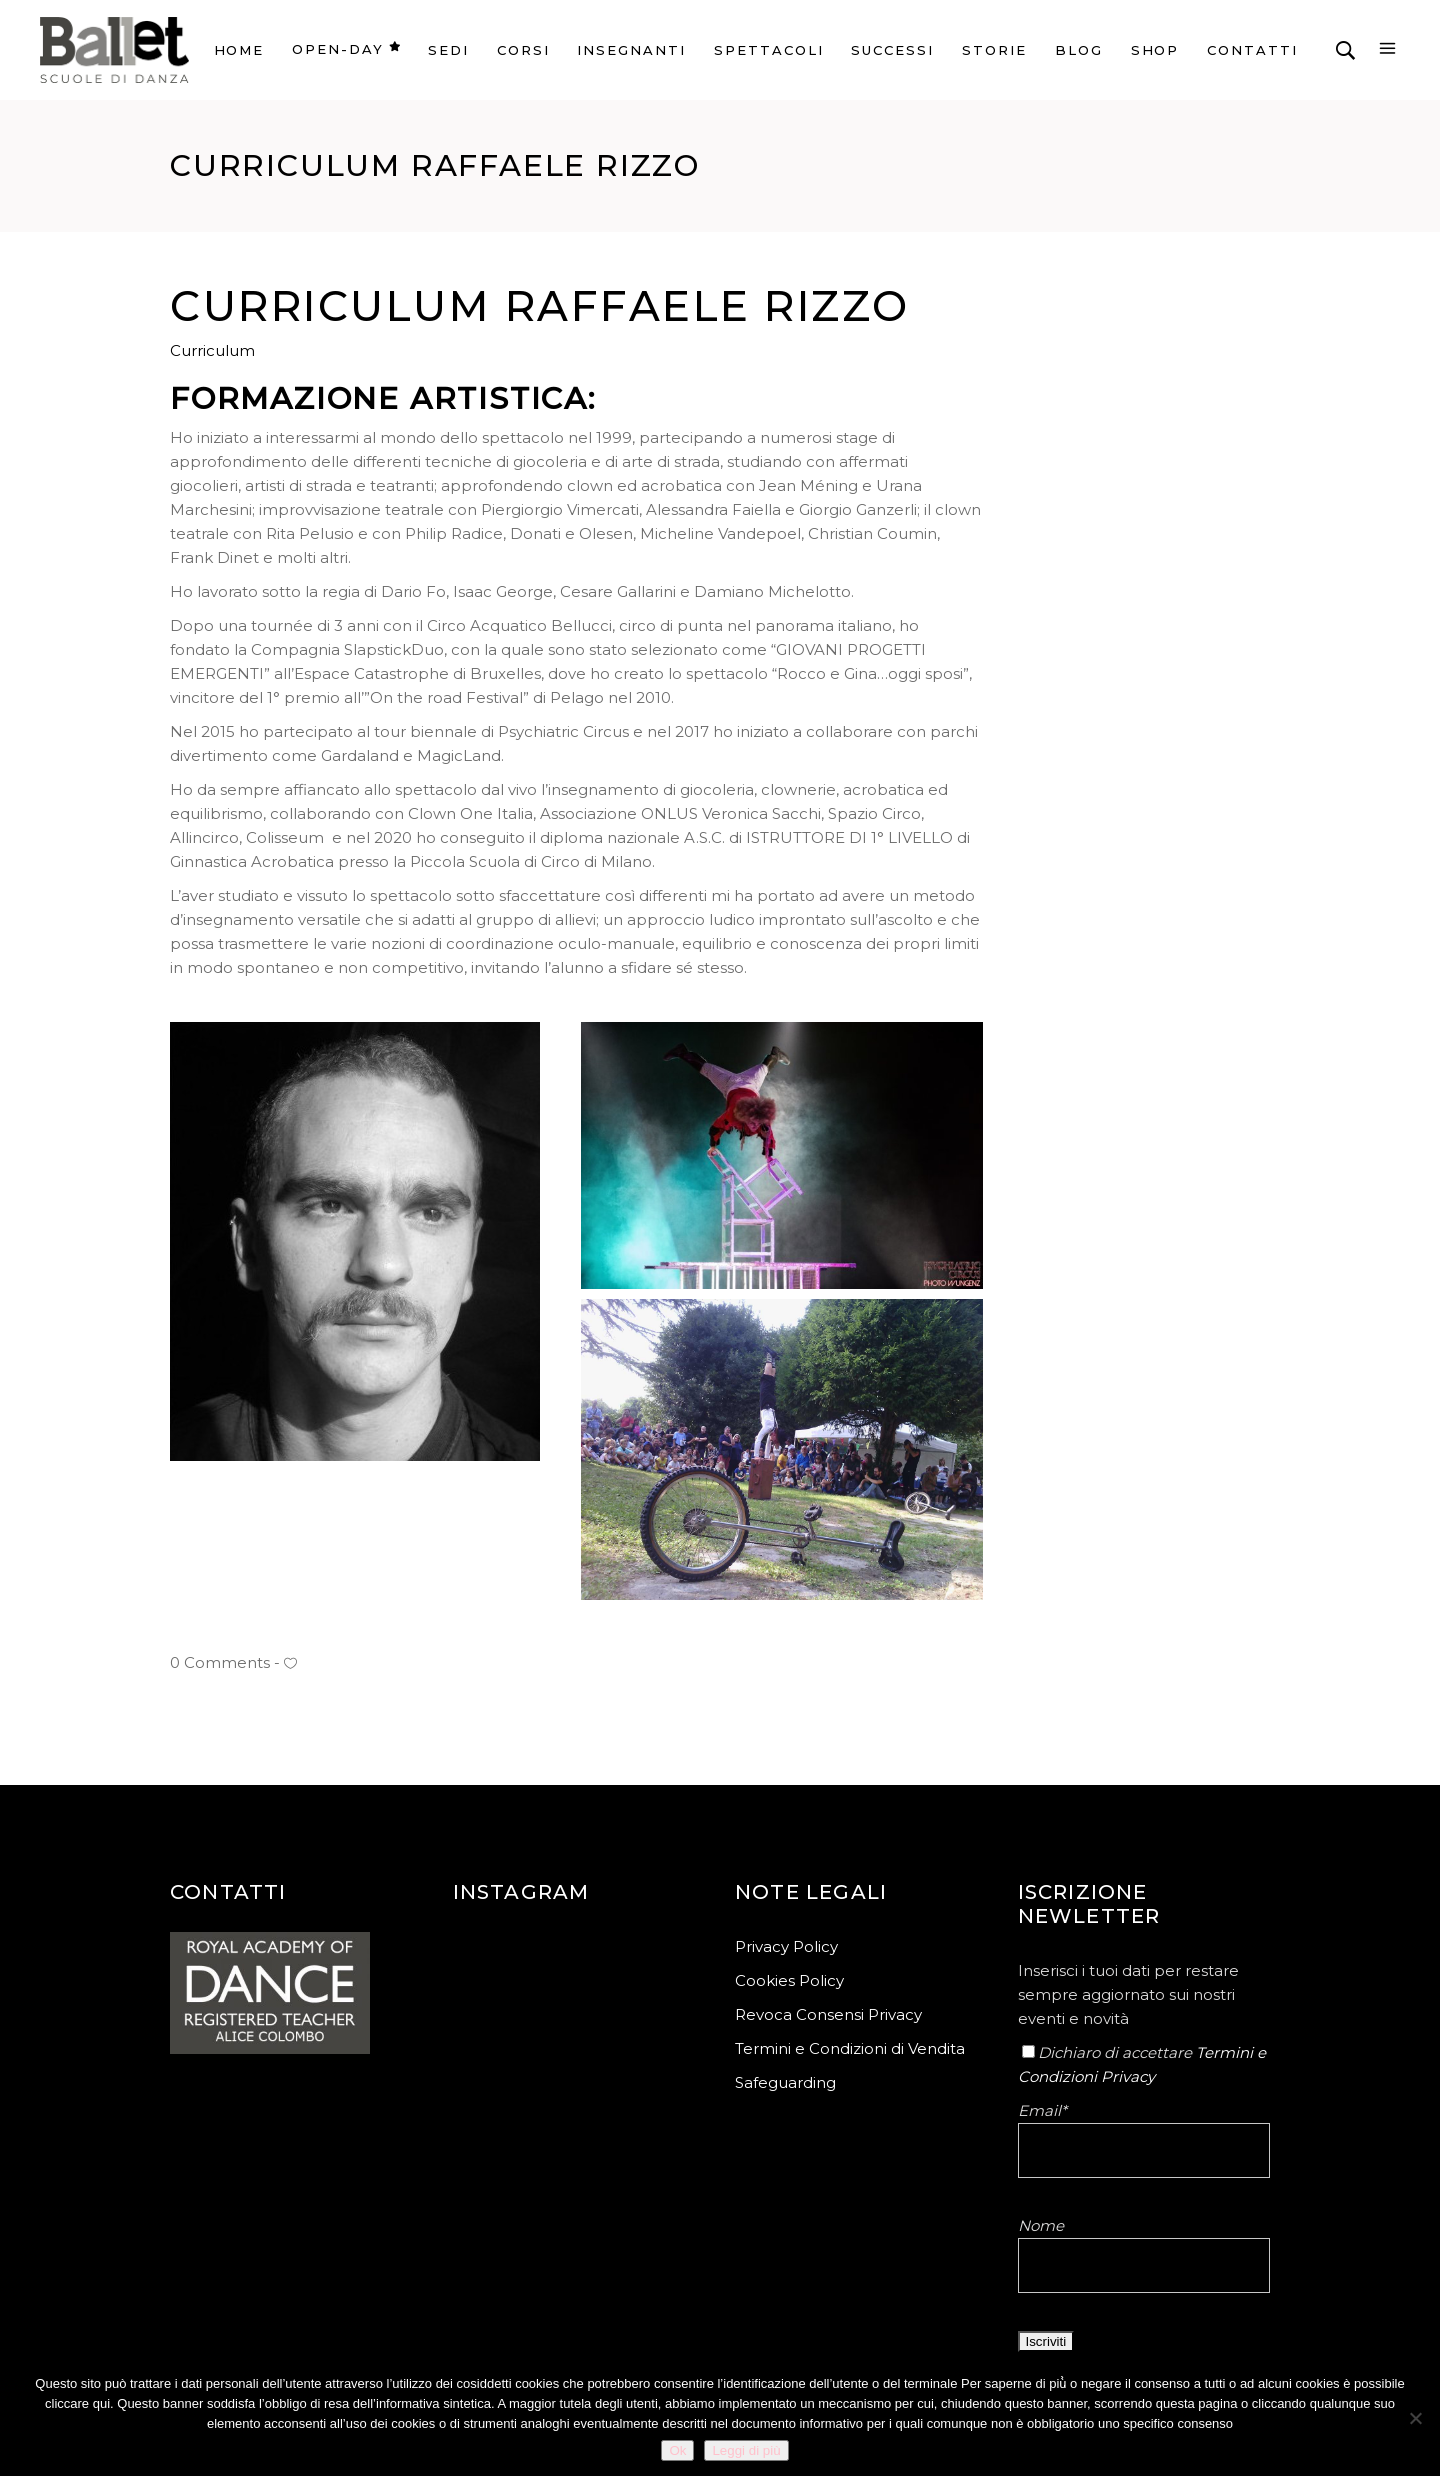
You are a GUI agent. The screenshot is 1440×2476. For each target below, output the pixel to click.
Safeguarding (785, 2082)
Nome (1041, 2225)
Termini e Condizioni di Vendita (850, 2048)
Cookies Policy (789, 1980)
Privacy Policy (786, 1946)
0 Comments (220, 1662)
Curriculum (212, 350)
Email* (1042, 2110)
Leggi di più (746, 2450)
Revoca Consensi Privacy (828, 2014)
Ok (677, 2450)
